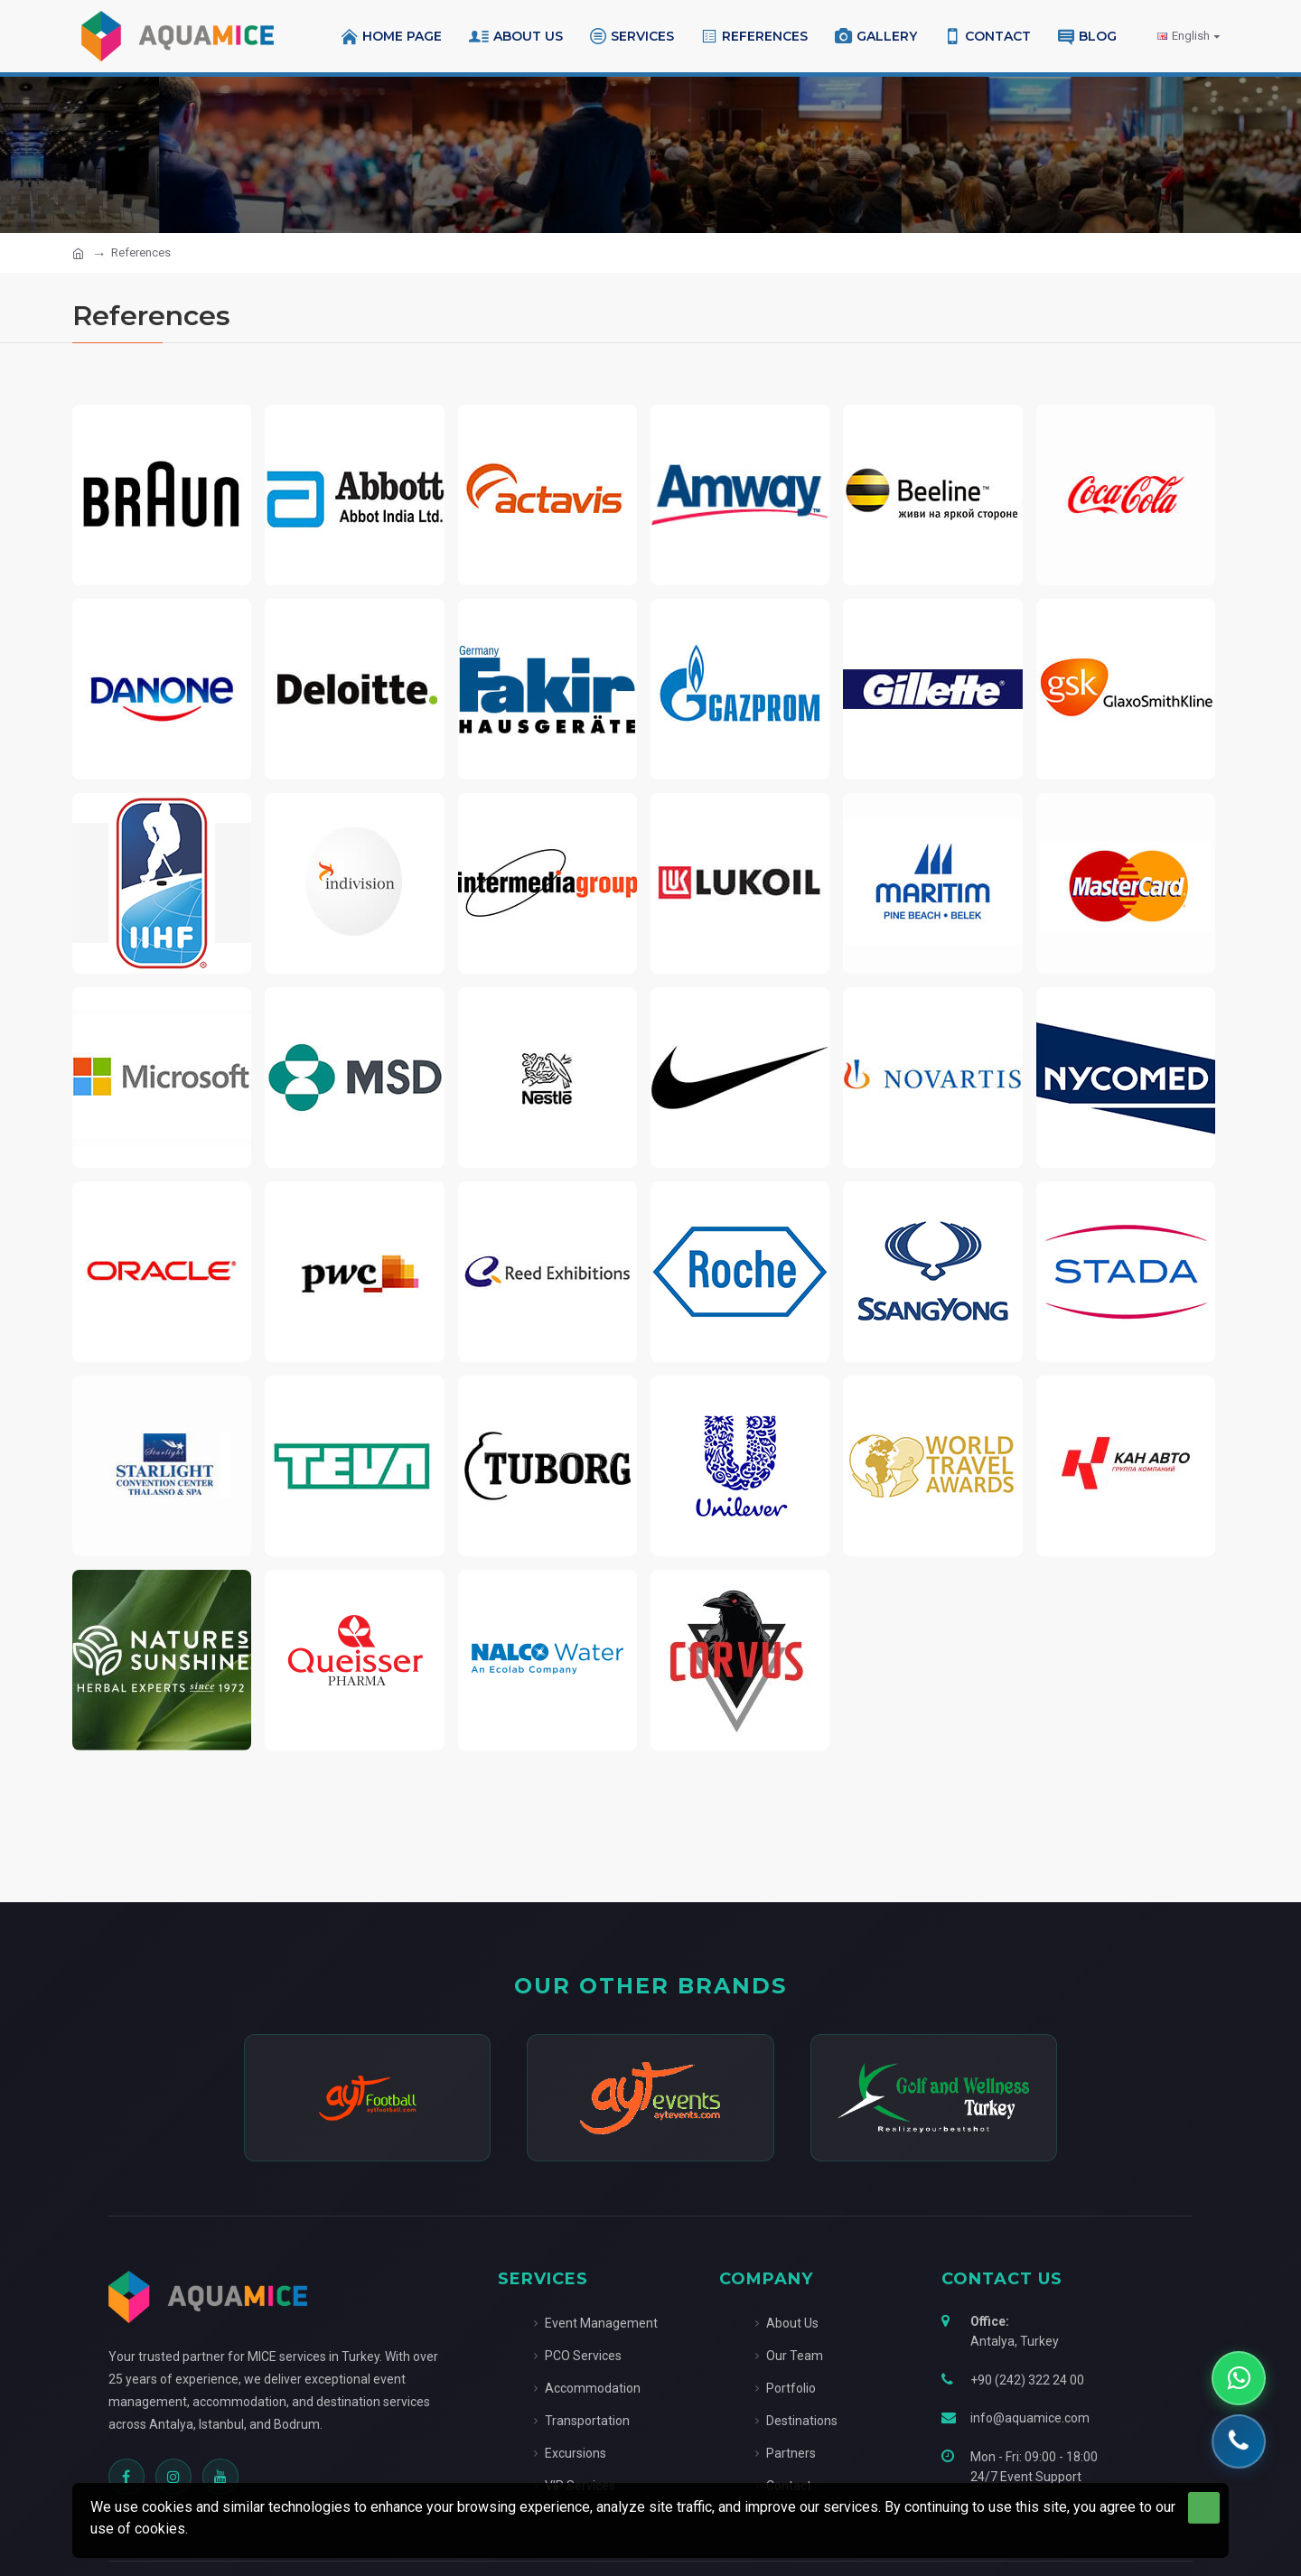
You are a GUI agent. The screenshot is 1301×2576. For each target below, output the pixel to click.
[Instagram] (173, 2477)
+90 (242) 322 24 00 (1027, 2380)
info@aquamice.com (1030, 2418)
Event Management (596, 2323)
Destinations (796, 2420)
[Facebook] (126, 2477)
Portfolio (785, 2388)
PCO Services (578, 2355)
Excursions (570, 2453)
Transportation (582, 2420)
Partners (785, 2453)
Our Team (789, 2355)
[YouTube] (220, 2477)
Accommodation (587, 2388)
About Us (787, 2323)
